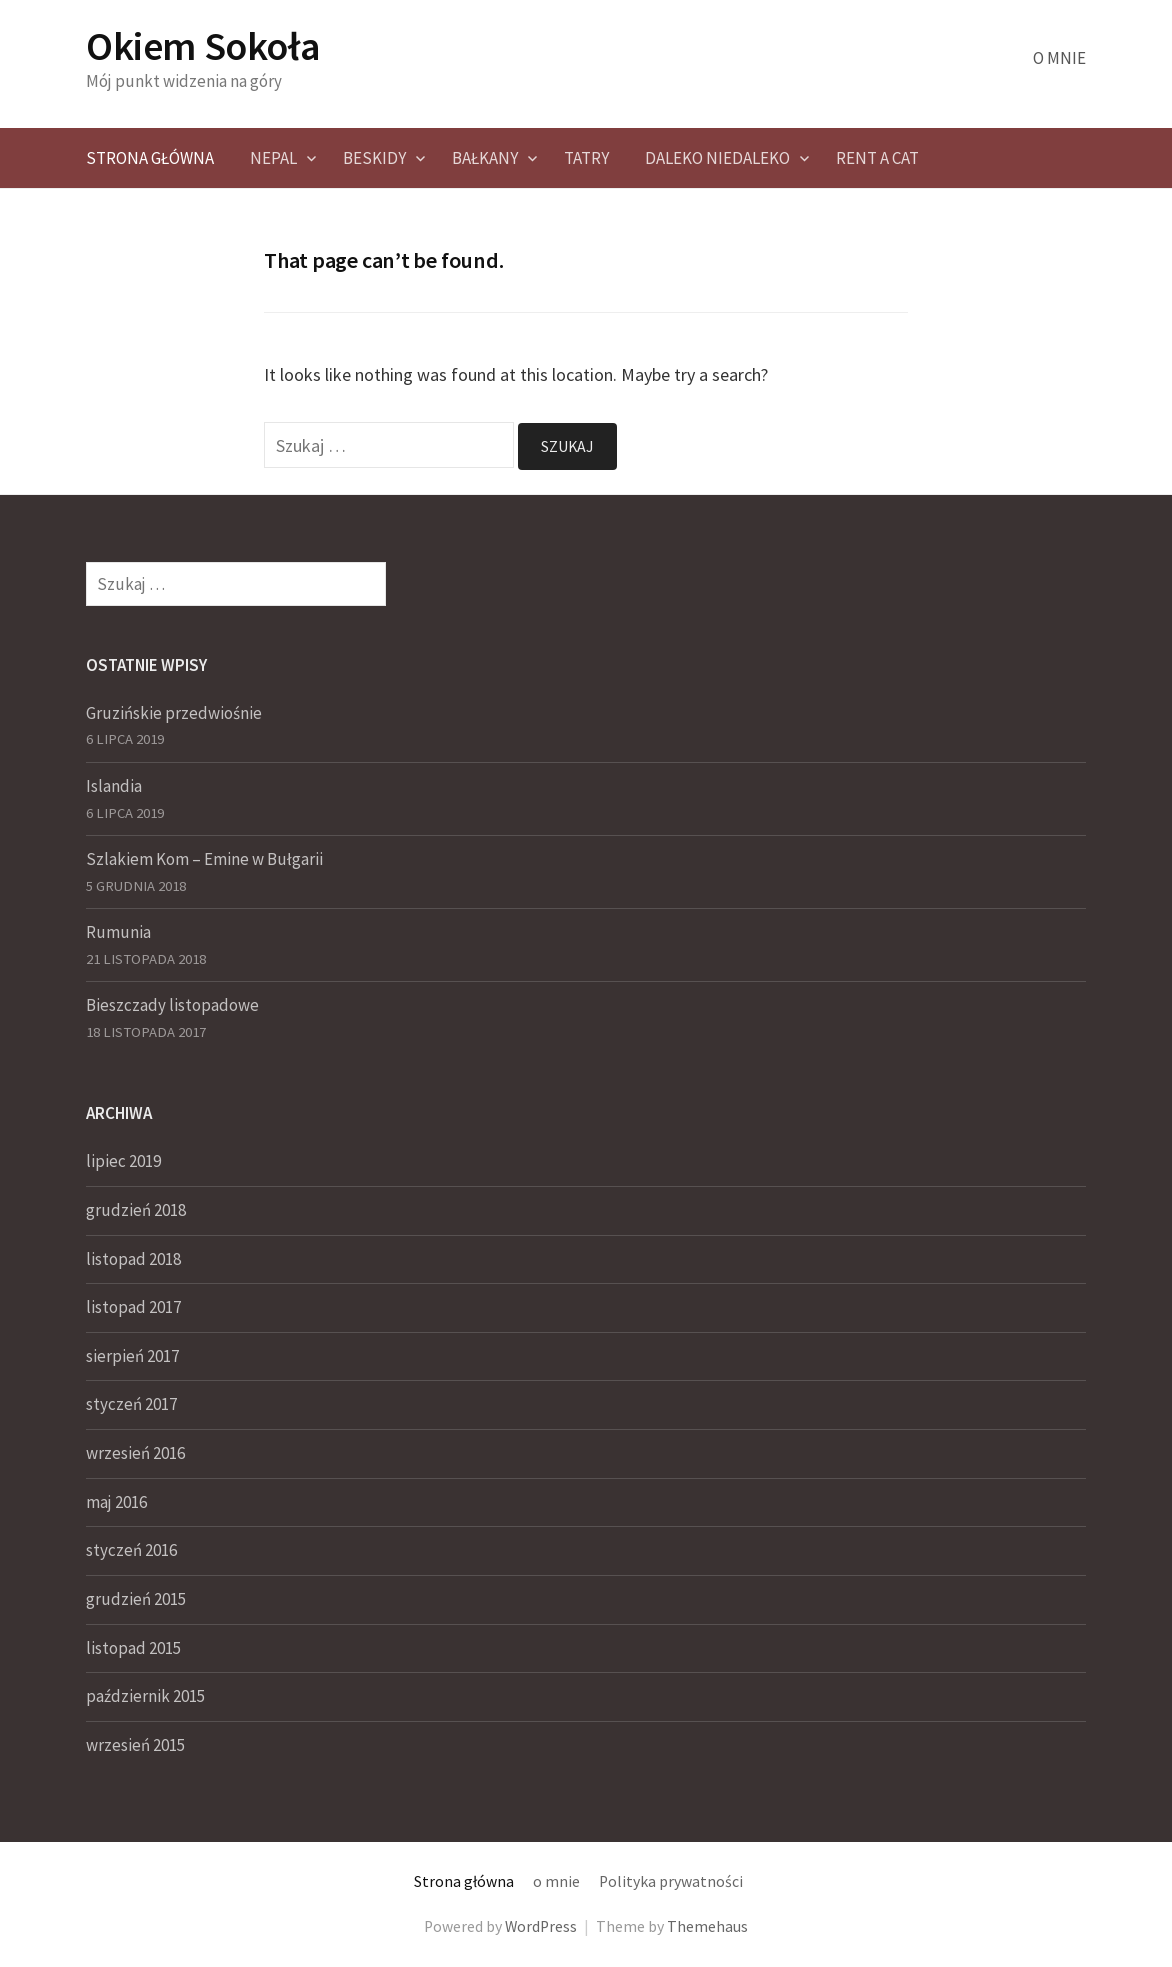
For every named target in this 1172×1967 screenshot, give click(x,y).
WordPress (541, 1926)
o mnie (1059, 58)
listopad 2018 (133, 1259)
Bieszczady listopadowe (172, 1005)
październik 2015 (145, 1696)
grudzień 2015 (136, 1599)
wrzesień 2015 (135, 1745)
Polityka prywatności (671, 1881)
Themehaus (707, 1926)
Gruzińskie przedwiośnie (174, 713)
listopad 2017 (133, 1307)
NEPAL (273, 158)
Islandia (114, 786)
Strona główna (150, 158)
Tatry (586, 158)
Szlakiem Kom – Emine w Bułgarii (204, 859)
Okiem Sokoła (203, 46)
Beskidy (374, 158)
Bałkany (485, 158)
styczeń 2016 (131, 1550)
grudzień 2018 (136, 1210)
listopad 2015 (133, 1648)
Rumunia (118, 932)
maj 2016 (116, 1502)
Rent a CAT (877, 158)
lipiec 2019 (123, 1161)
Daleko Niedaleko (717, 158)
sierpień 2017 (132, 1356)
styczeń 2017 (131, 1404)
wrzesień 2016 (135, 1453)
